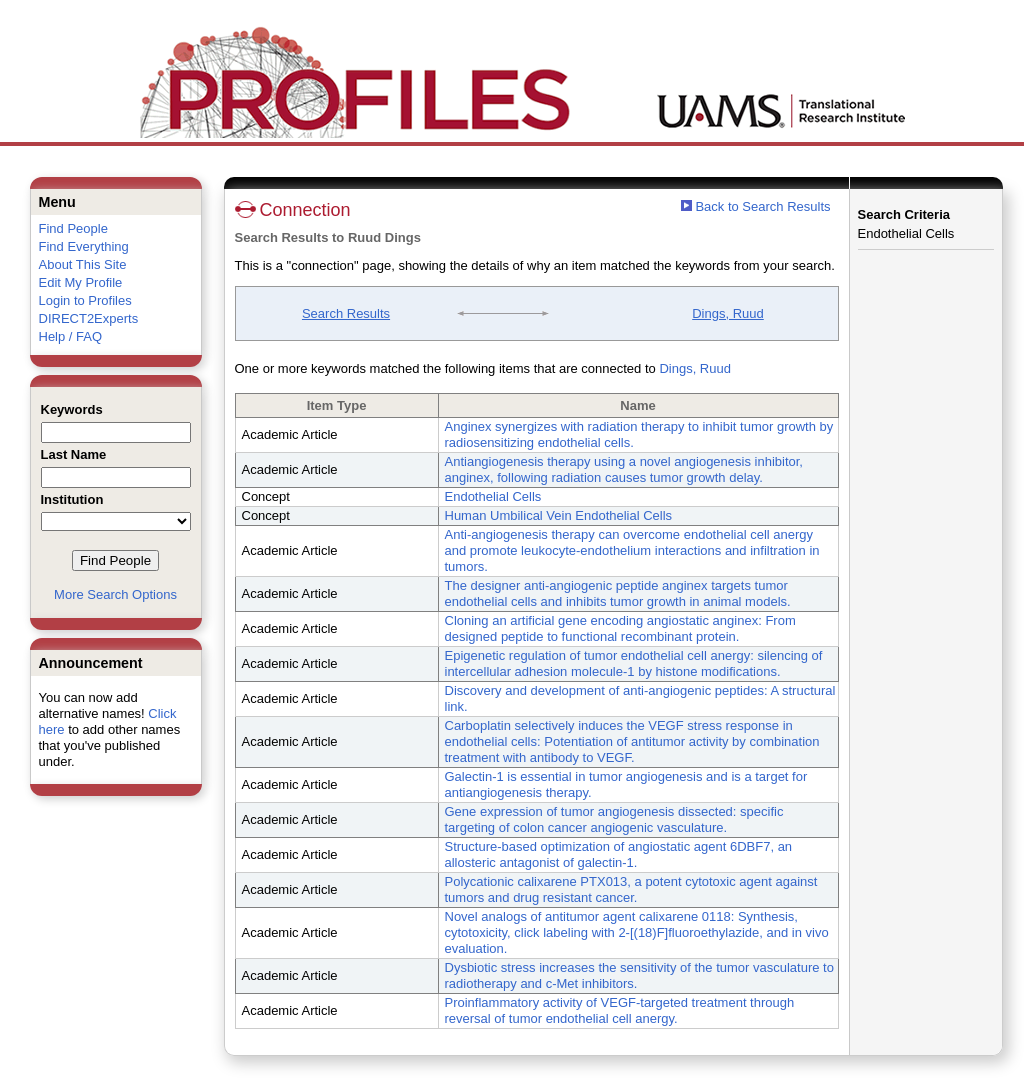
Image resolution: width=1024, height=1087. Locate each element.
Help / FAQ (71, 336)
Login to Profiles (85, 300)
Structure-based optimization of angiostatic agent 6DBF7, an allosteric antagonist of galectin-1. (619, 854)
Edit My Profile (81, 282)
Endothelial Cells (493, 496)
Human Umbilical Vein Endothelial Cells (559, 515)
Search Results (346, 313)
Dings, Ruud (728, 313)
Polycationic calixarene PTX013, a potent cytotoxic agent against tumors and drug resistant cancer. (631, 889)
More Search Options (115, 594)
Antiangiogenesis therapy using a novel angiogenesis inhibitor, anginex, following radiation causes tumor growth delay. (624, 469)
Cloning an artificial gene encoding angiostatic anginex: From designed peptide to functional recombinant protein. (620, 628)
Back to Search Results (756, 206)
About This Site (83, 264)
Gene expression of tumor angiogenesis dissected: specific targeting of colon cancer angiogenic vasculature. (614, 819)
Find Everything (84, 246)
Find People (73, 228)
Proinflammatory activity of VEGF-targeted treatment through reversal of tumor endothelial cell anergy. (620, 1010)
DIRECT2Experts (89, 318)
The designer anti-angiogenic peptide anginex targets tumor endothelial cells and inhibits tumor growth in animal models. (618, 593)
